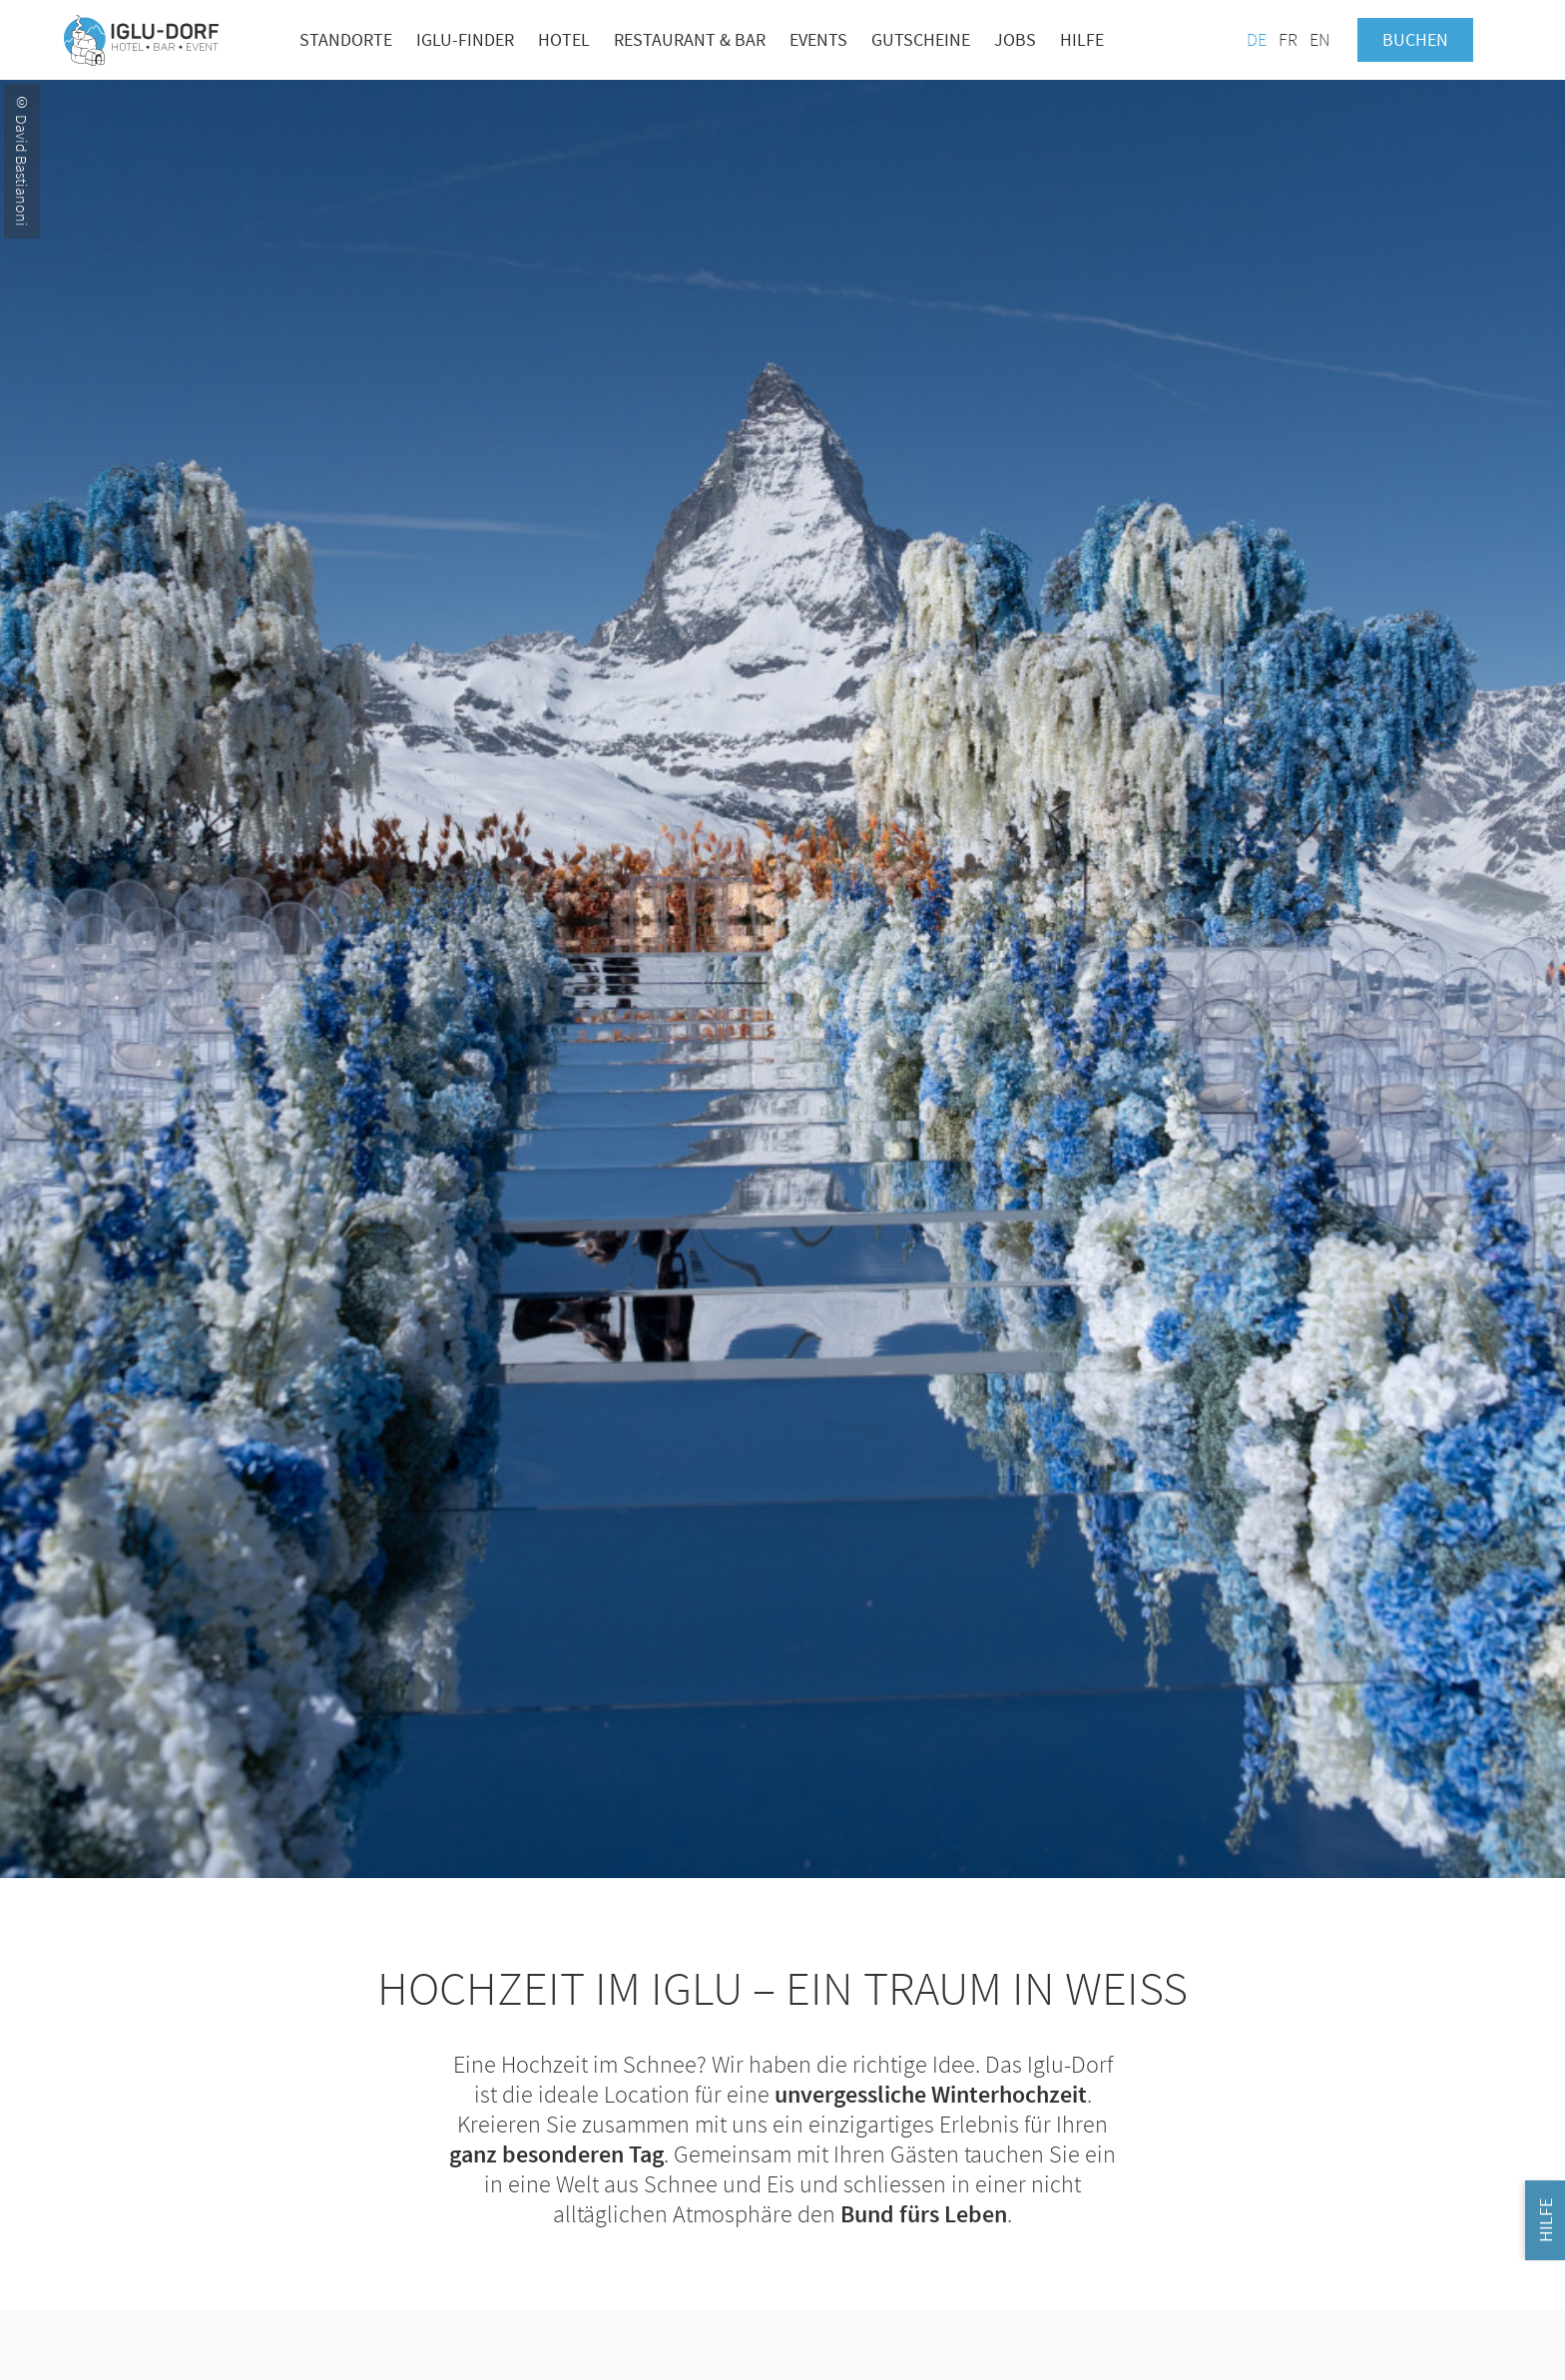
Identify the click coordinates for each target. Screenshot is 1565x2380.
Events (818, 39)
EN (1319, 39)
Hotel (564, 39)
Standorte (345, 39)
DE (1257, 39)
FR (1288, 39)
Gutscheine (920, 39)
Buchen (1415, 39)
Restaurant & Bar (690, 39)
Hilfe (1082, 39)
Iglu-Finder (465, 39)
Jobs (1015, 39)
